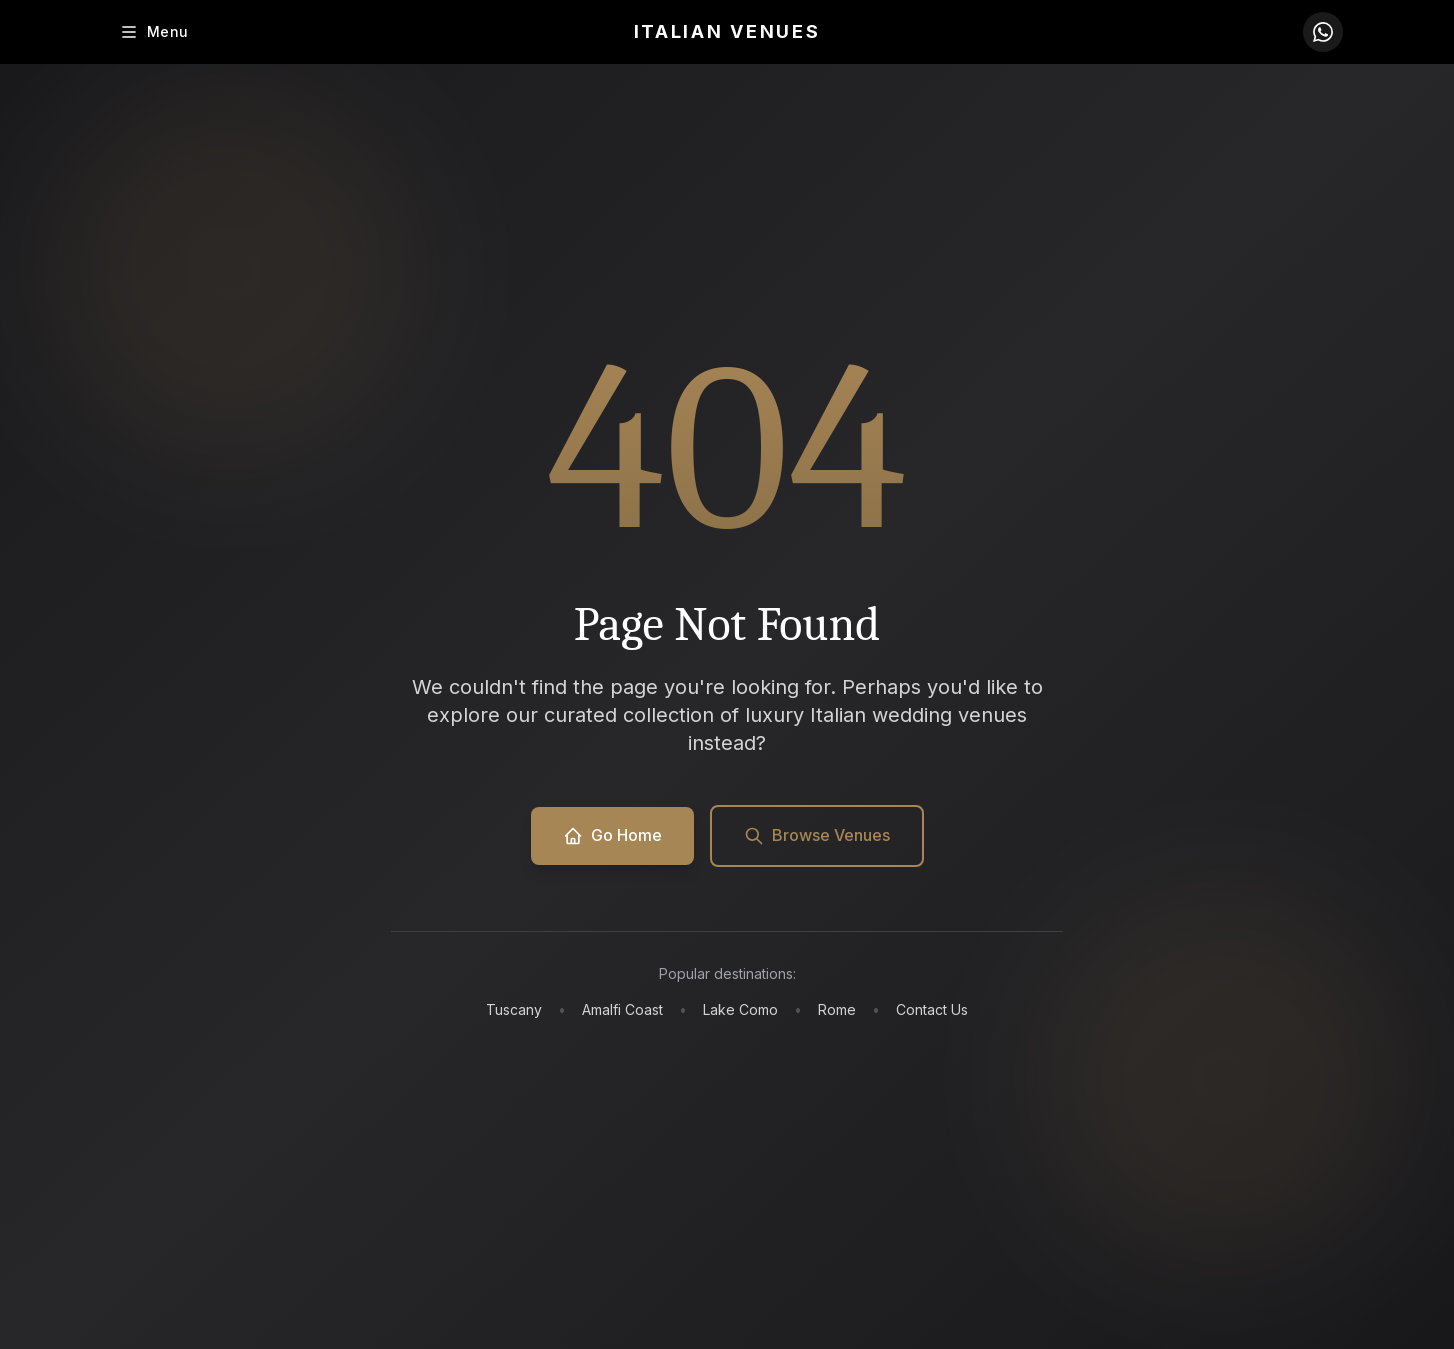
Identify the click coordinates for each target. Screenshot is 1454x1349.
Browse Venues (817, 835)
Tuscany (514, 1009)
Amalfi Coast (622, 1009)
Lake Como (740, 1009)
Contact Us (932, 1009)
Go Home (612, 835)
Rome (837, 1009)
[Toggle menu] (153, 32)
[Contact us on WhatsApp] (1323, 32)
